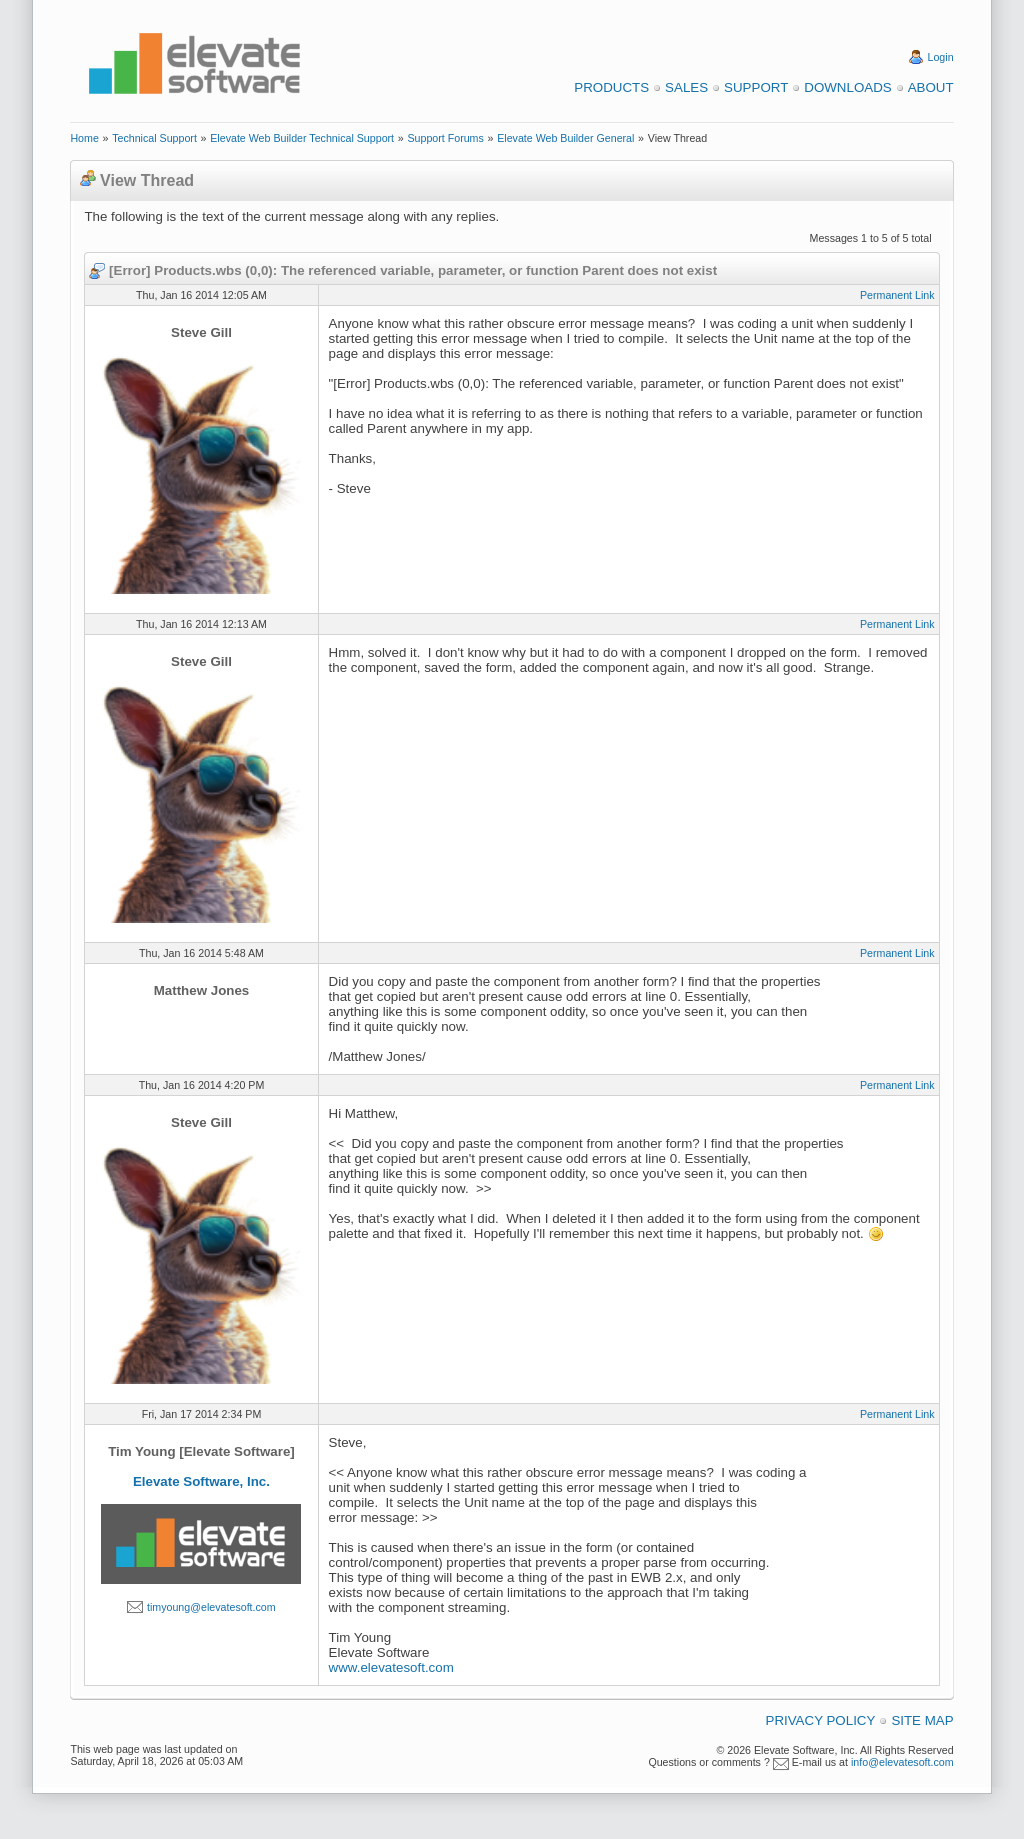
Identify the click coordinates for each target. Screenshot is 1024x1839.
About (931, 87)
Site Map (922, 1720)
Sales (686, 87)
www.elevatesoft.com (391, 1667)
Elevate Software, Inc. (201, 1481)
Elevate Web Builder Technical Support (302, 138)
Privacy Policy (821, 1720)
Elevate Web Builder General (565, 138)
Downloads (847, 87)
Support (756, 87)
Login (941, 57)
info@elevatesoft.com (902, 1762)
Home (84, 138)
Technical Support (154, 138)
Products (611, 87)
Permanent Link (897, 295)
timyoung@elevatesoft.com (211, 1607)
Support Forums (445, 138)
